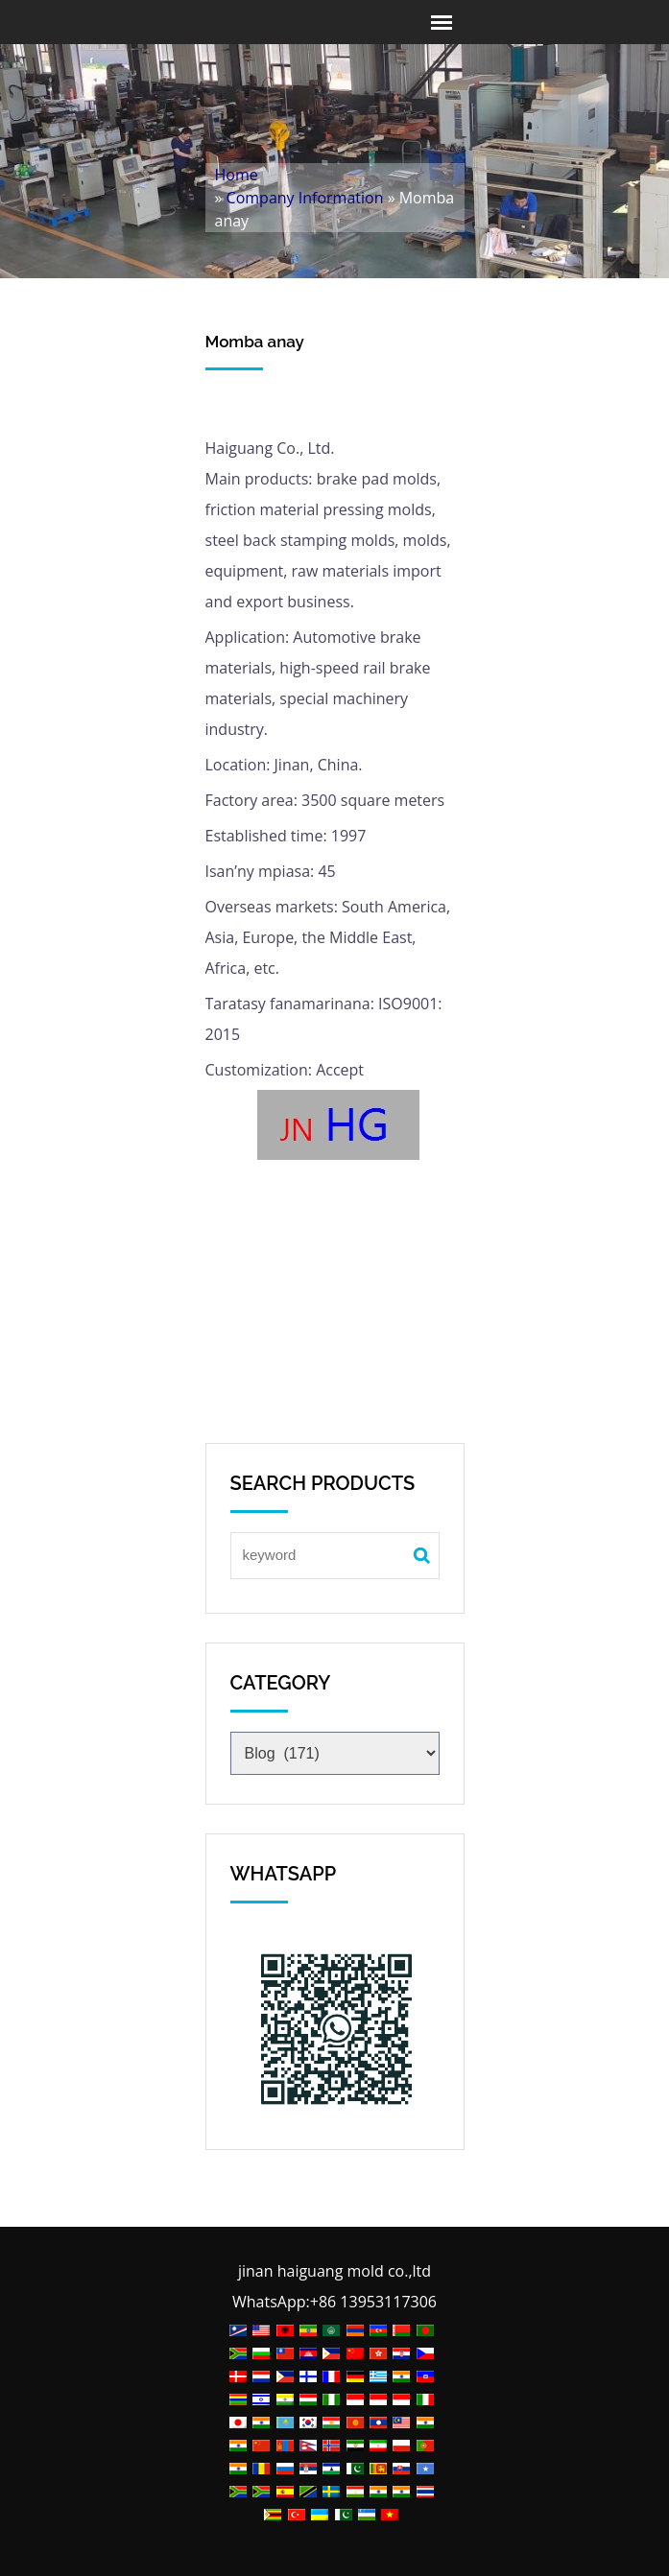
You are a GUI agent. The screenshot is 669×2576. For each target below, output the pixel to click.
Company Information (305, 197)
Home (236, 174)
